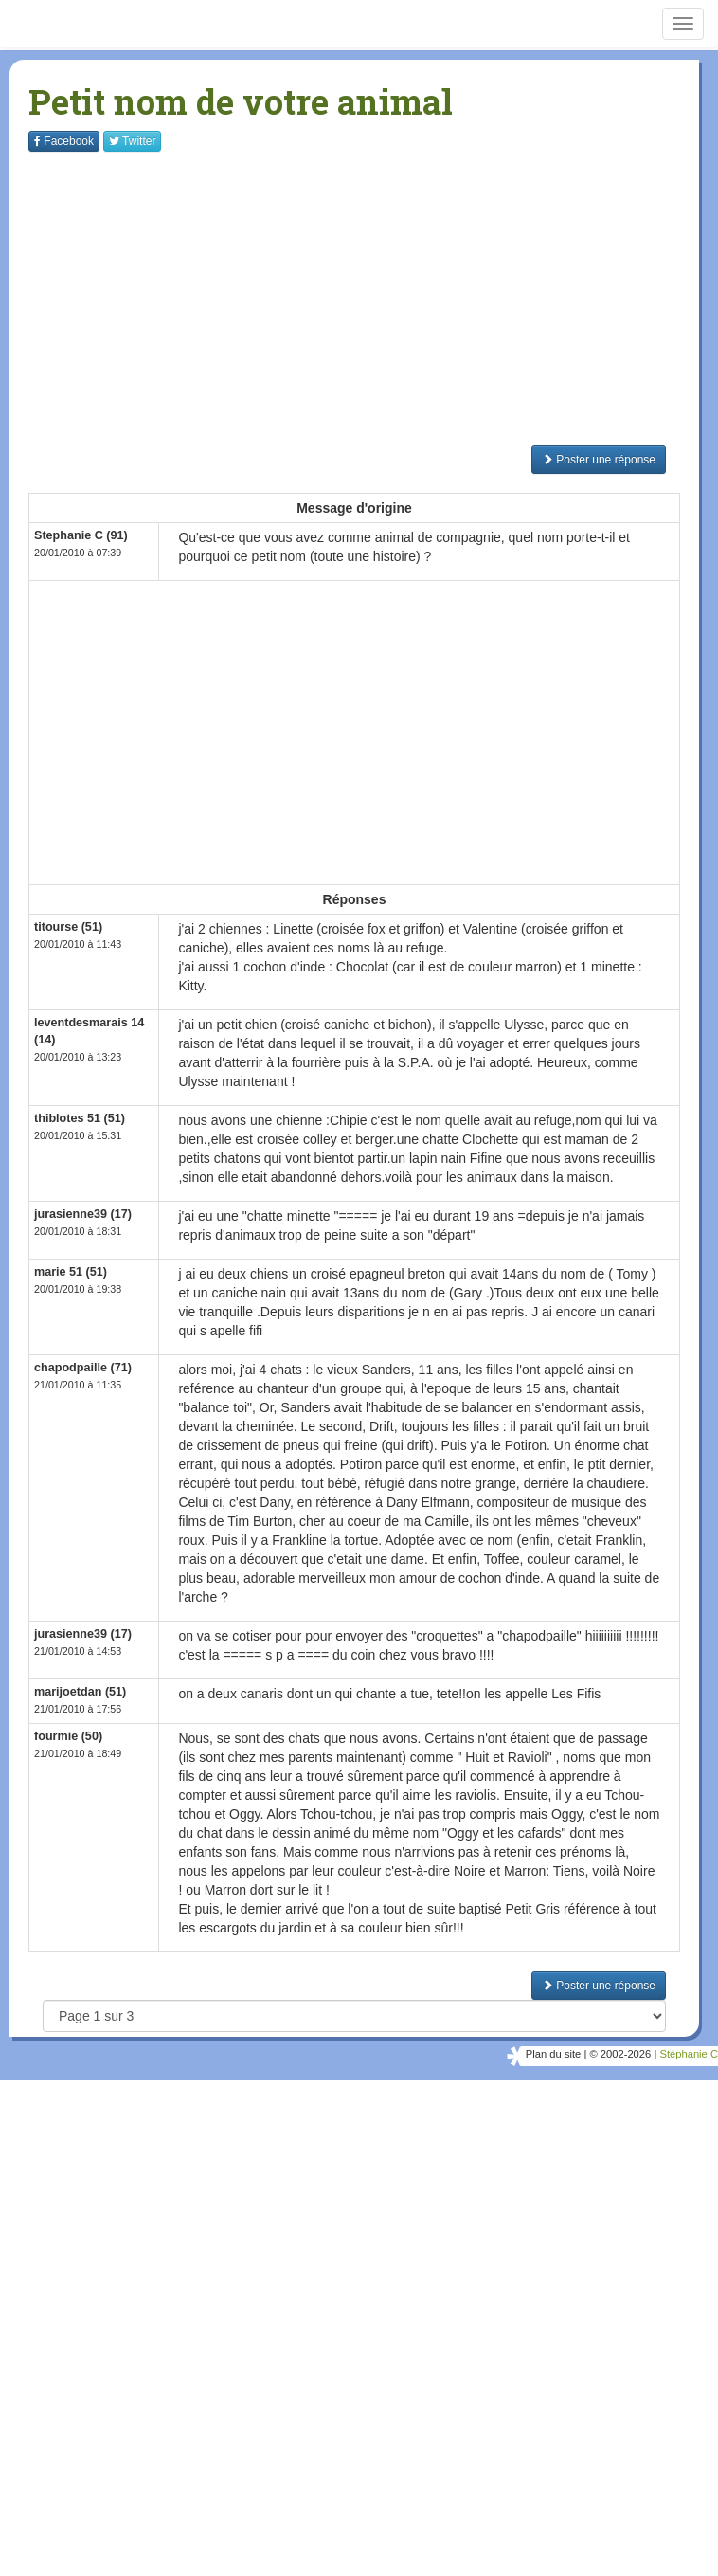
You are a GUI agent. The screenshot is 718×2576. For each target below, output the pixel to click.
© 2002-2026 (620, 2053)
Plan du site (553, 2053)
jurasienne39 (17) (83, 1214)
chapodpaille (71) (83, 1367)
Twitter (132, 141)
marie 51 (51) (70, 1272)
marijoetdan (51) (80, 1691)
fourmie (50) (68, 1736)
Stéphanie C (688, 2053)
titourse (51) (68, 927)
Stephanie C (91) (81, 535)
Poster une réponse (598, 459)
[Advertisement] (373, 298)
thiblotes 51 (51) (79, 1118)
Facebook (64, 141)
